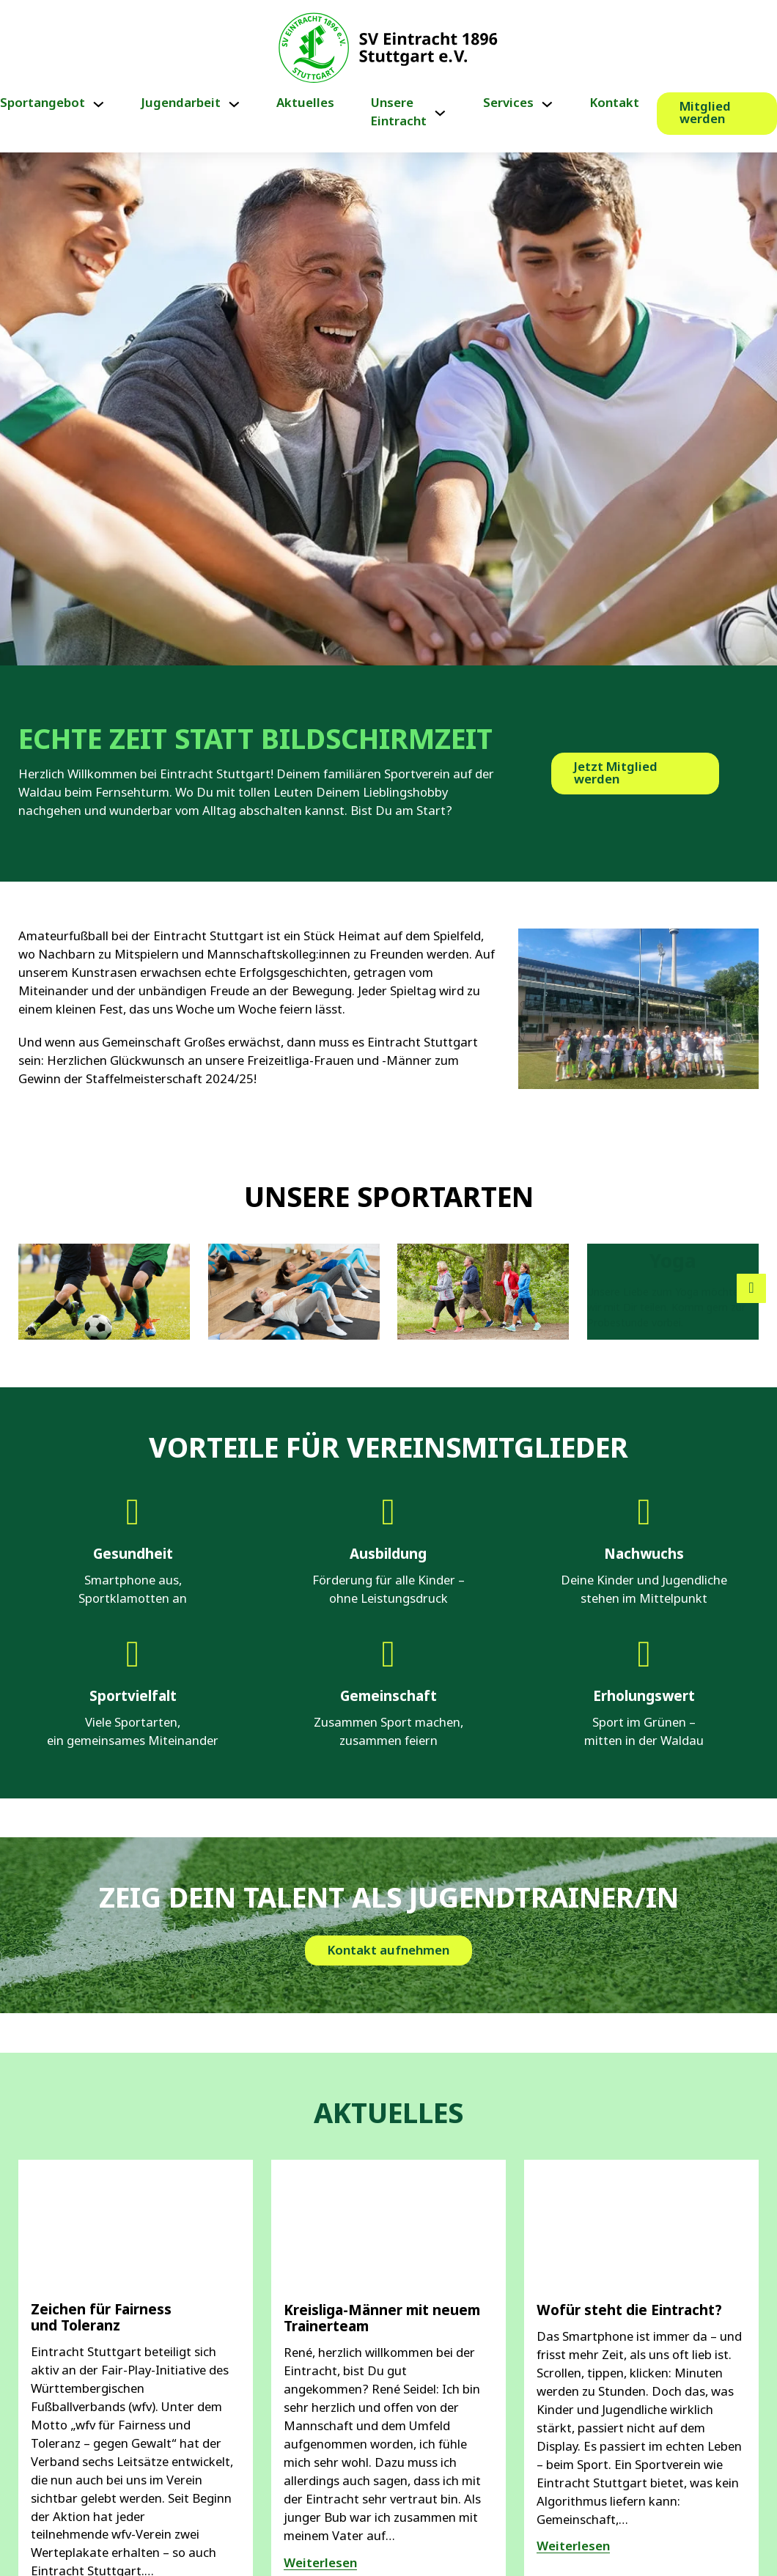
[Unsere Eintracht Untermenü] (440, 113)
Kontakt (614, 104)
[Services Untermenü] (547, 104)
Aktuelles (305, 104)
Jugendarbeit (181, 104)
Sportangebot (42, 104)
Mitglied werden (705, 114)
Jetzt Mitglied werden (616, 774)
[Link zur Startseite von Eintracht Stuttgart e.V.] (388, 48)
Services (508, 104)
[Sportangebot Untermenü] (98, 104)
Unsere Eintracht (399, 113)
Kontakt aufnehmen (388, 2043)
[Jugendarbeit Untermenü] (234, 104)
